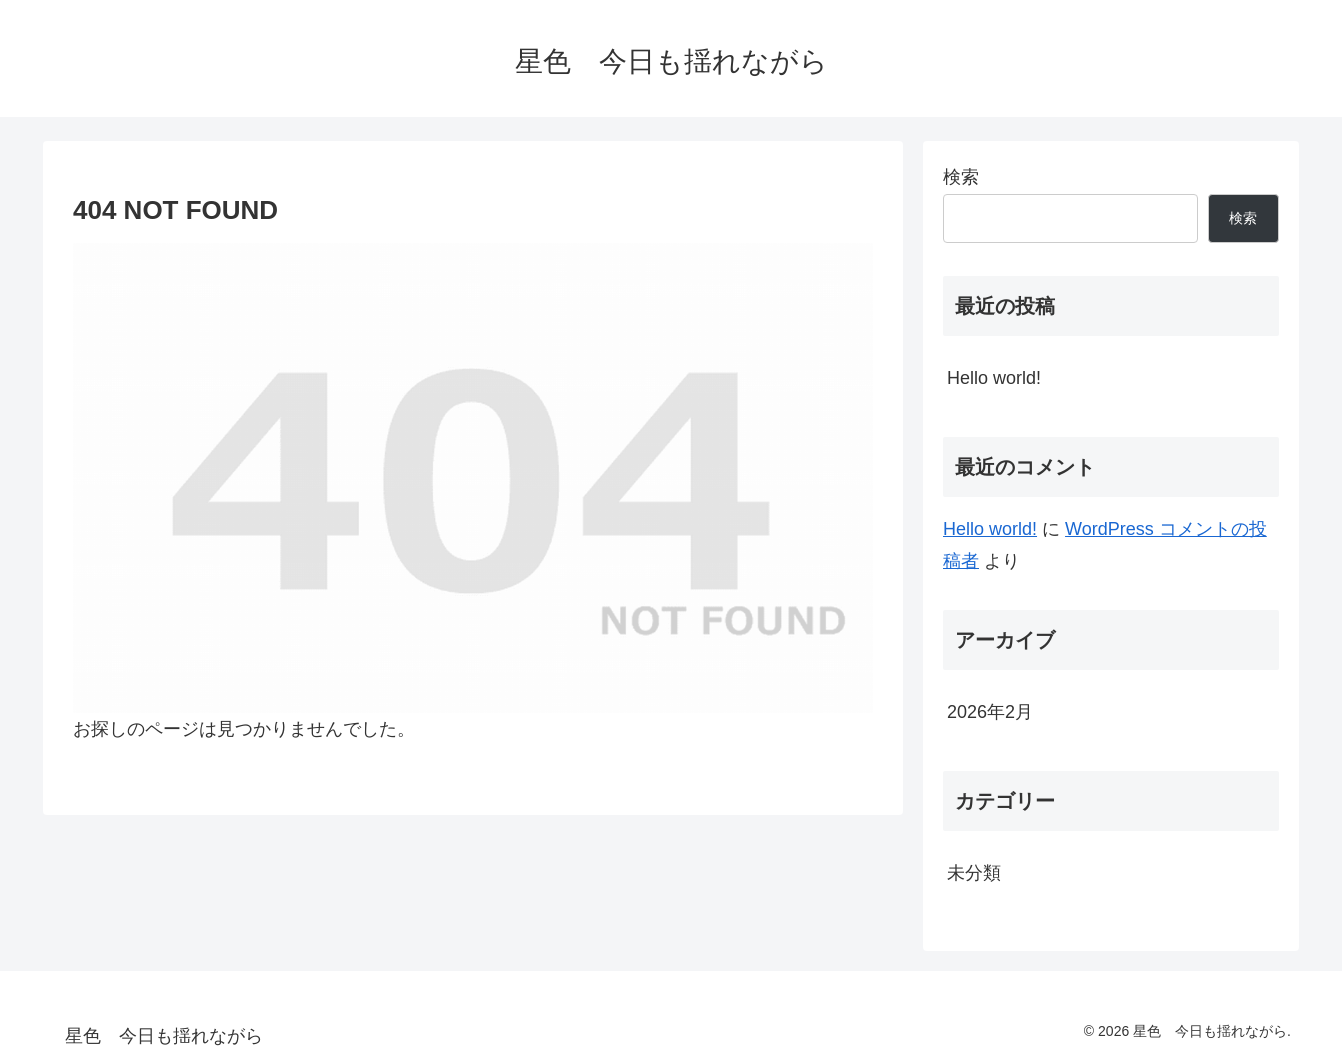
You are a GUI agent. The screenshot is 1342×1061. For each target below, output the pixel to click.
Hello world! (994, 378)
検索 (961, 177)
